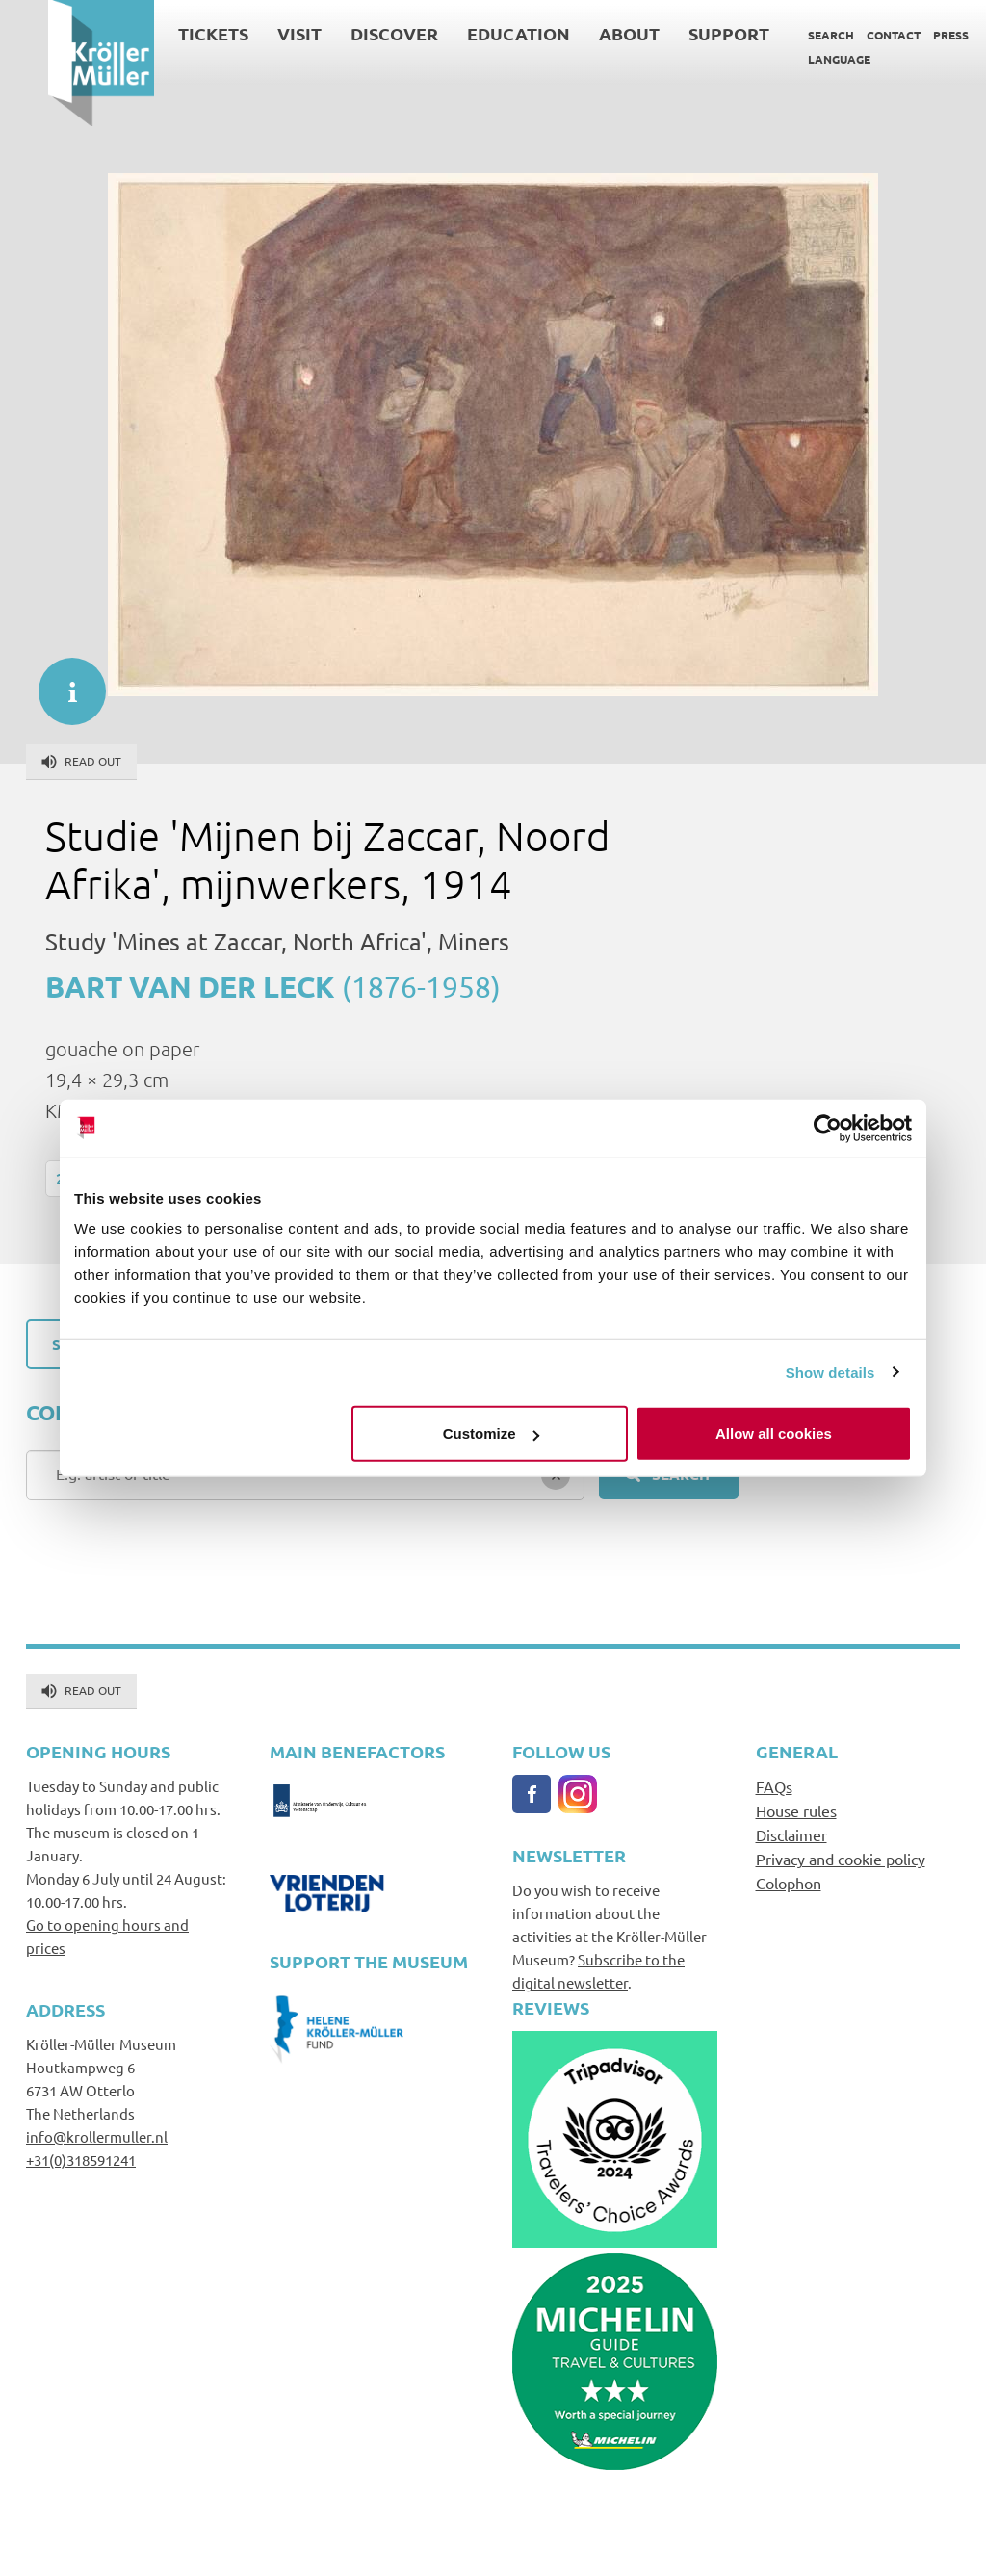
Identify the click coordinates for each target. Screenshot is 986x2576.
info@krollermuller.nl (97, 2136)
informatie (63, 682)
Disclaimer (791, 1834)
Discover (346, 33)
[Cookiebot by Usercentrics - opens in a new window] (827, 1127)
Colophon (788, 1882)
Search (783, 34)
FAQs (774, 1786)
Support (680, 33)
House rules (796, 1810)
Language (791, 58)
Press (903, 34)
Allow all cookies (773, 1433)
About (581, 33)
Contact (845, 34)
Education (470, 33)
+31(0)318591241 (81, 2159)
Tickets (165, 33)
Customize (491, 1433)
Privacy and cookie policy (840, 1858)
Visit (251, 33)
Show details (830, 1372)
